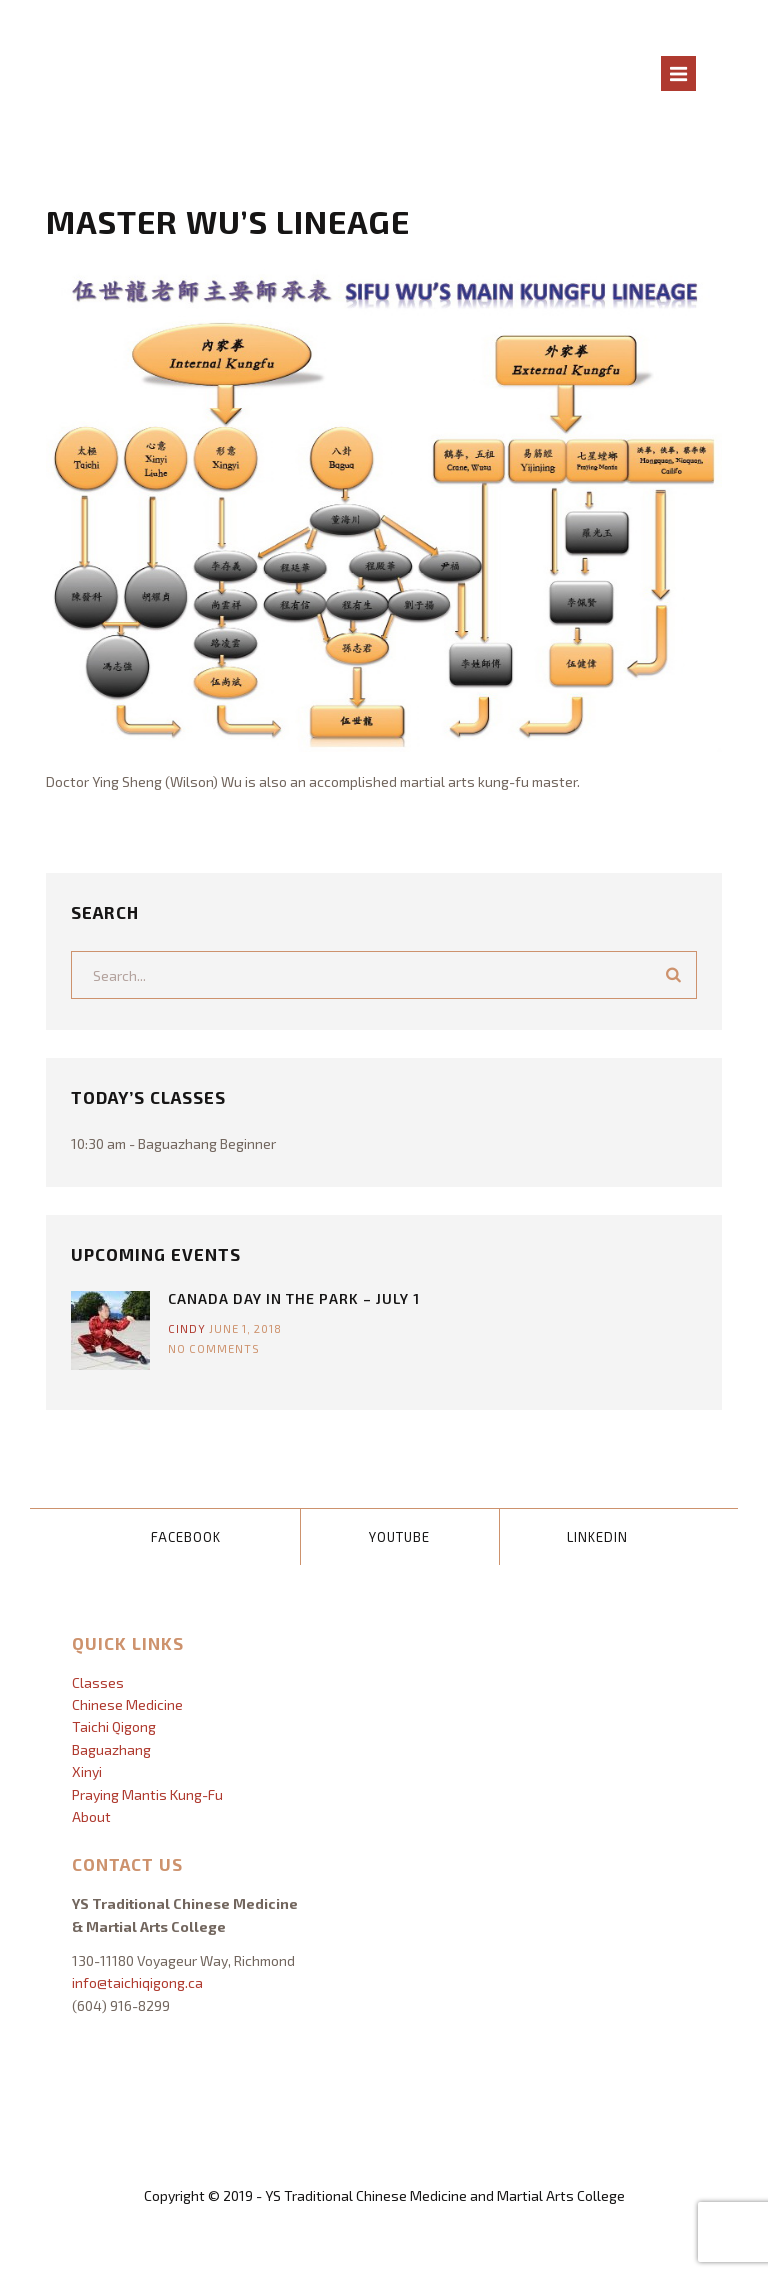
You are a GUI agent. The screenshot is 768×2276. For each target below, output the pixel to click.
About (91, 1816)
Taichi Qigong (114, 1726)
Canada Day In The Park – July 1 (294, 1298)
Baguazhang (111, 1749)
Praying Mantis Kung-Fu (147, 1794)
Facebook (186, 1537)
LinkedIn (597, 1537)
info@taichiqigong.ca (137, 1982)
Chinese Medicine (127, 1704)
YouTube (399, 1537)
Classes (98, 1682)
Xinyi (87, 1771)
